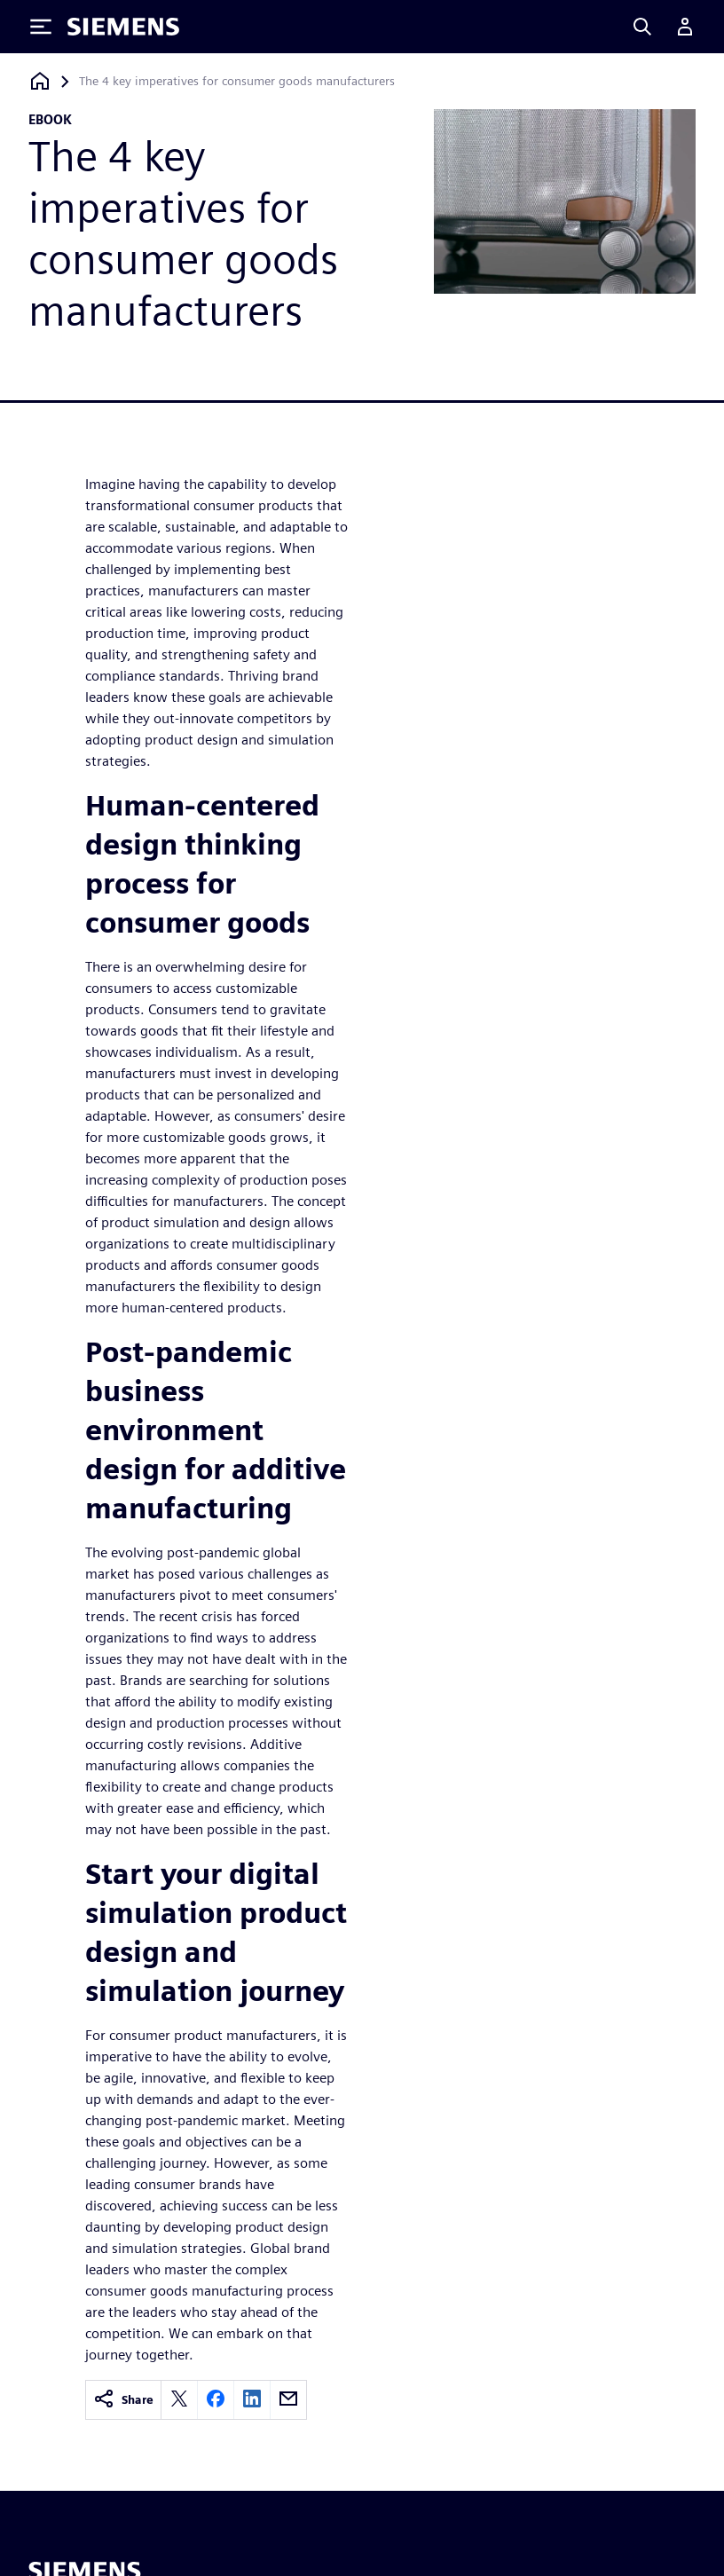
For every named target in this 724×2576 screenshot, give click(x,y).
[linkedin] (252, 2400)
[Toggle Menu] (40, 26)
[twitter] (179, 2400)
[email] (288, 2400)
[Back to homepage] (40, 81)
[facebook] (215, 2400)
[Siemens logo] (123, 26)
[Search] (642, 26)
